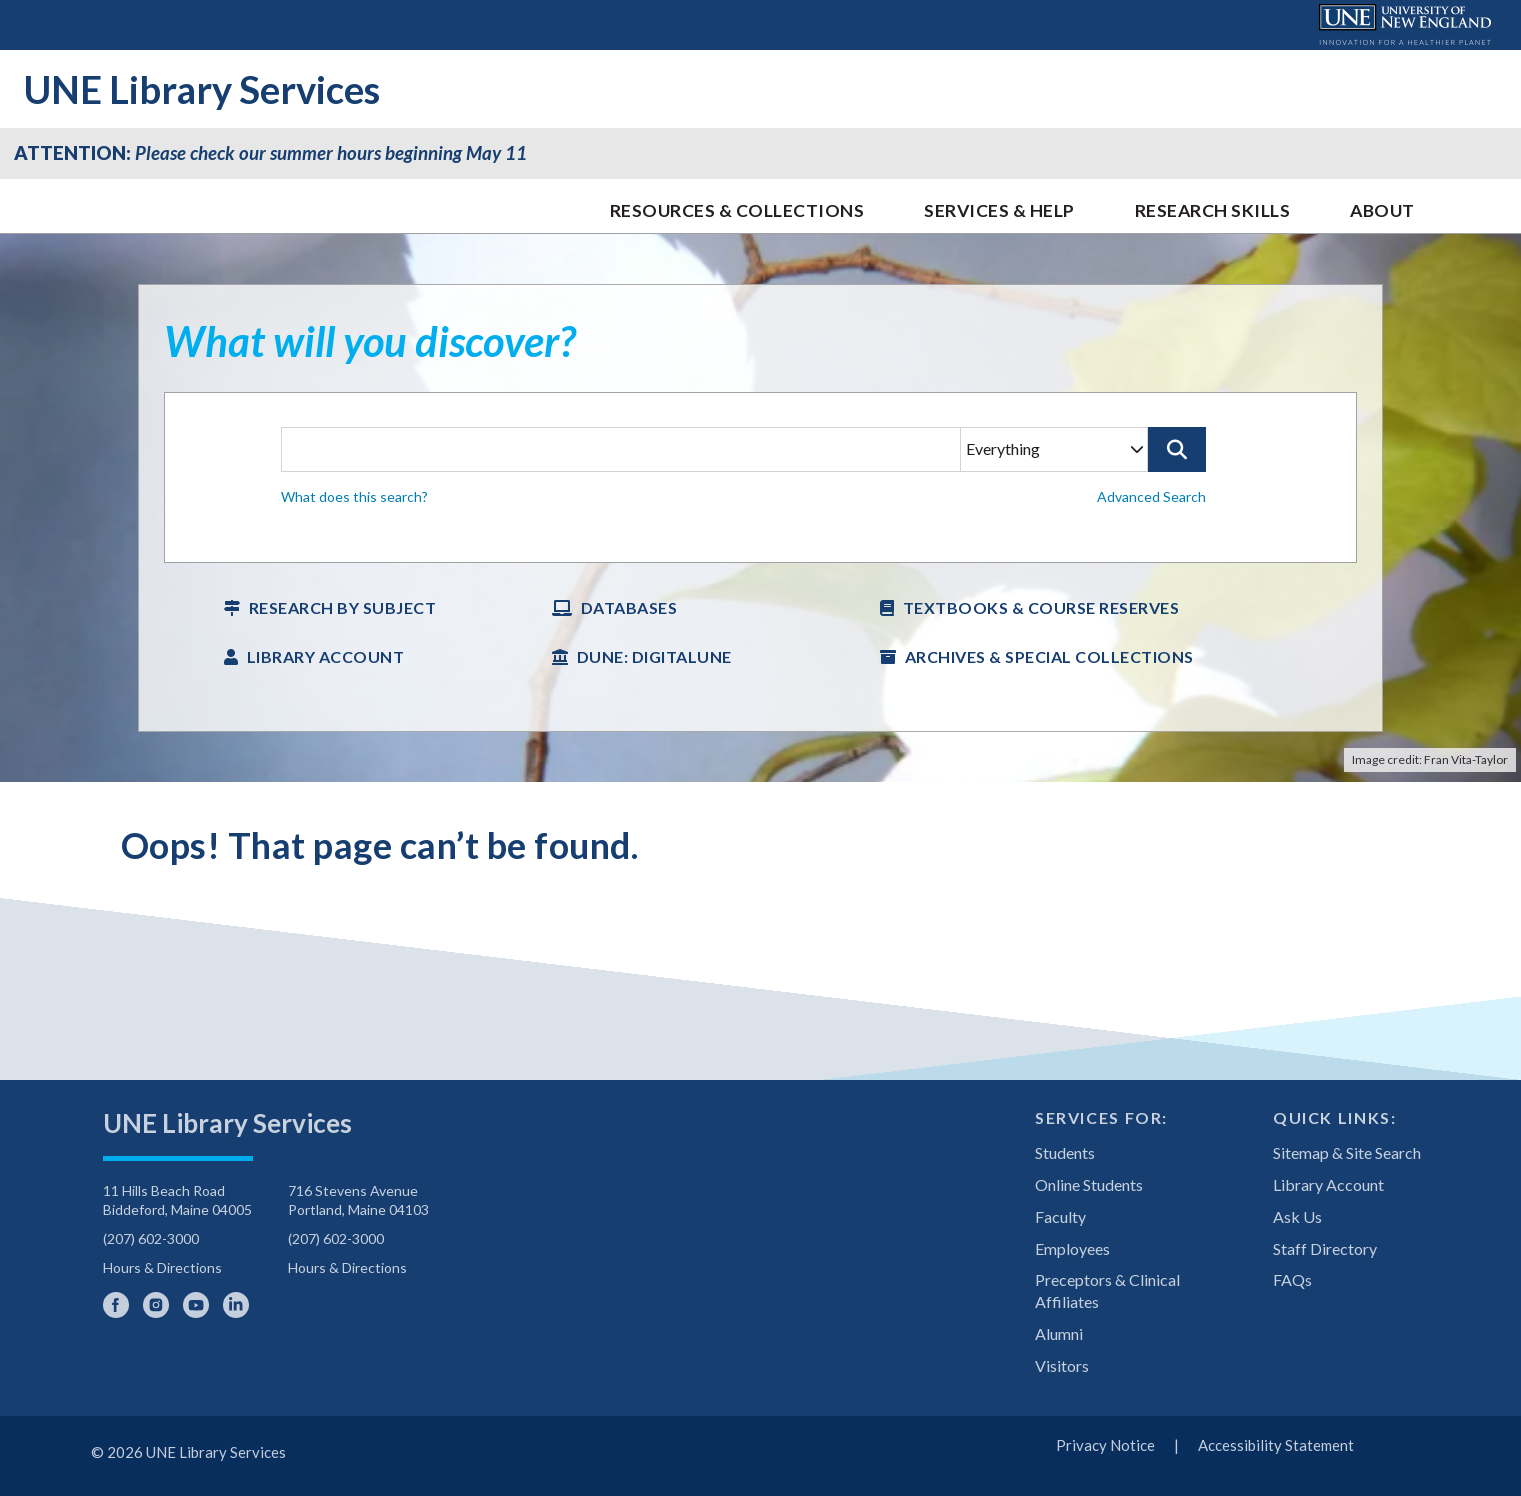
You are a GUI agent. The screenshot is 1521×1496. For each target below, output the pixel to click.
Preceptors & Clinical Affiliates (1107, 1290)
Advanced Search (1151, 496)
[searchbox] (760, 477)
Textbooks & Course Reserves (1041, 607)
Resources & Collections (737, 210)
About (1382, 210)
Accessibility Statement (1276, 1445)
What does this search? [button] (354, 496)
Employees (1072, 1248)
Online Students (1089, 1184)
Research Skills (1213, 210)
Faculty (1060, 1216)
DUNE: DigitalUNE (654, 656)
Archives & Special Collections (1049, 656)
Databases (629, 607)
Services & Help (999, 210)
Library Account (326, 656)
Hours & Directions (162, 1267)
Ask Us (1297, 1216)
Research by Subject (343, 607)
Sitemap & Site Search (1347, 1152)
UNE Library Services (202, 89)
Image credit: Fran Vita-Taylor (1430, 759)
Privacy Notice (1105, 1445)
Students (1065, 1152)
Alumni (1059, 1333)
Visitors (1062, 1365)
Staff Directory (1325, 1248)
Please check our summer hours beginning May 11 (270, 153)
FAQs (1292, 1279)
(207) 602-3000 (151, 1238)
